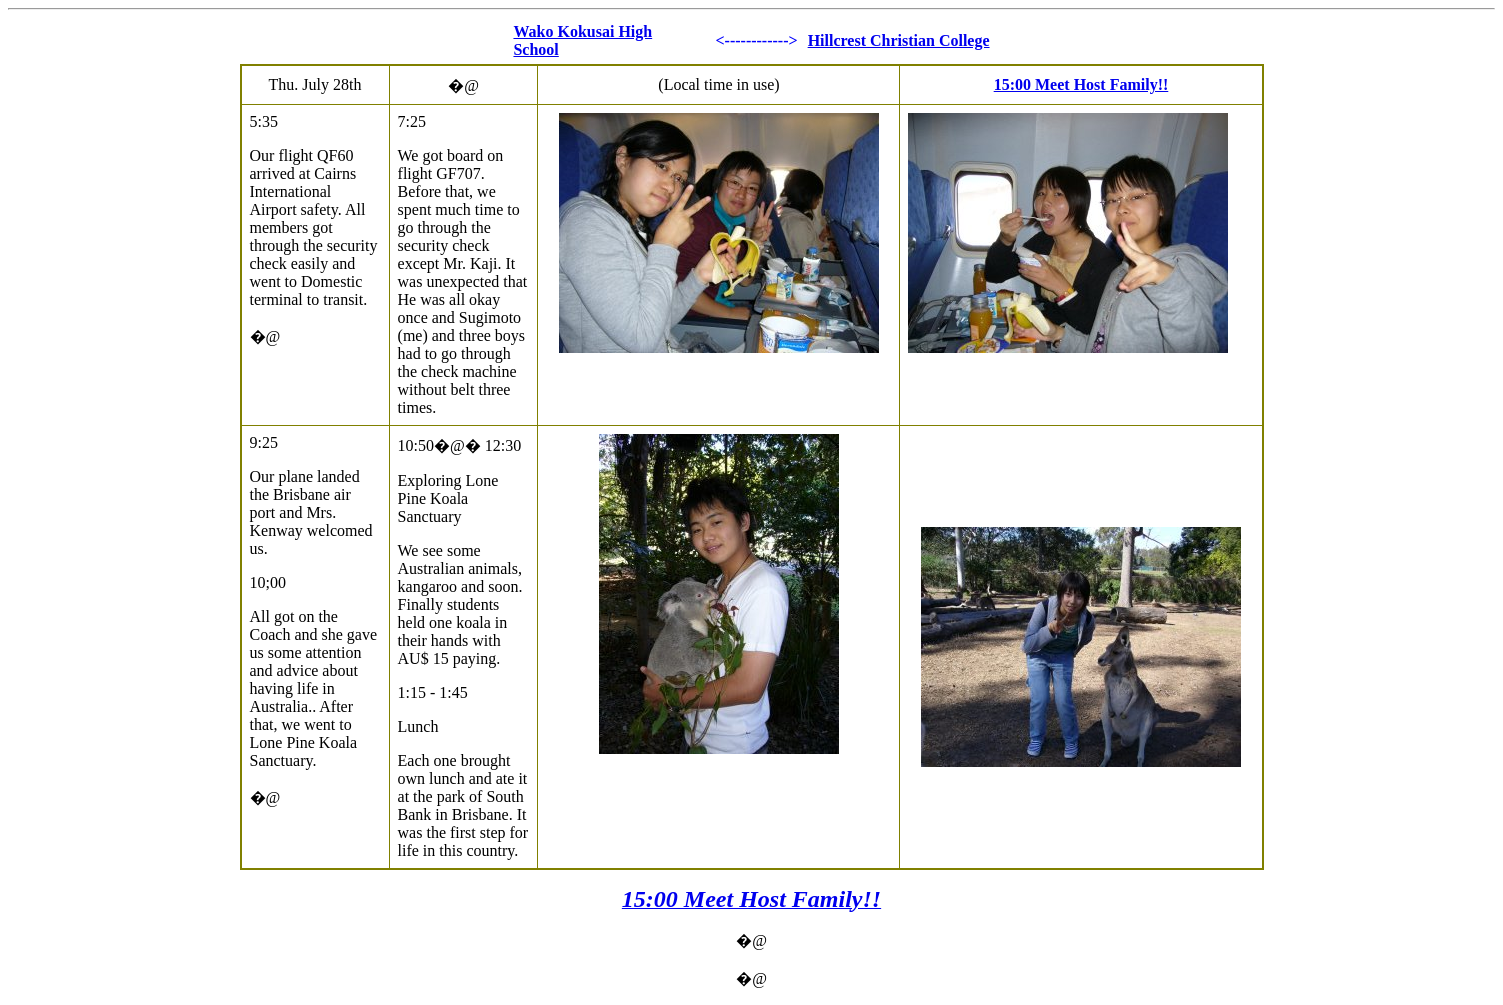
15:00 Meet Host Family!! (1081, 84)
